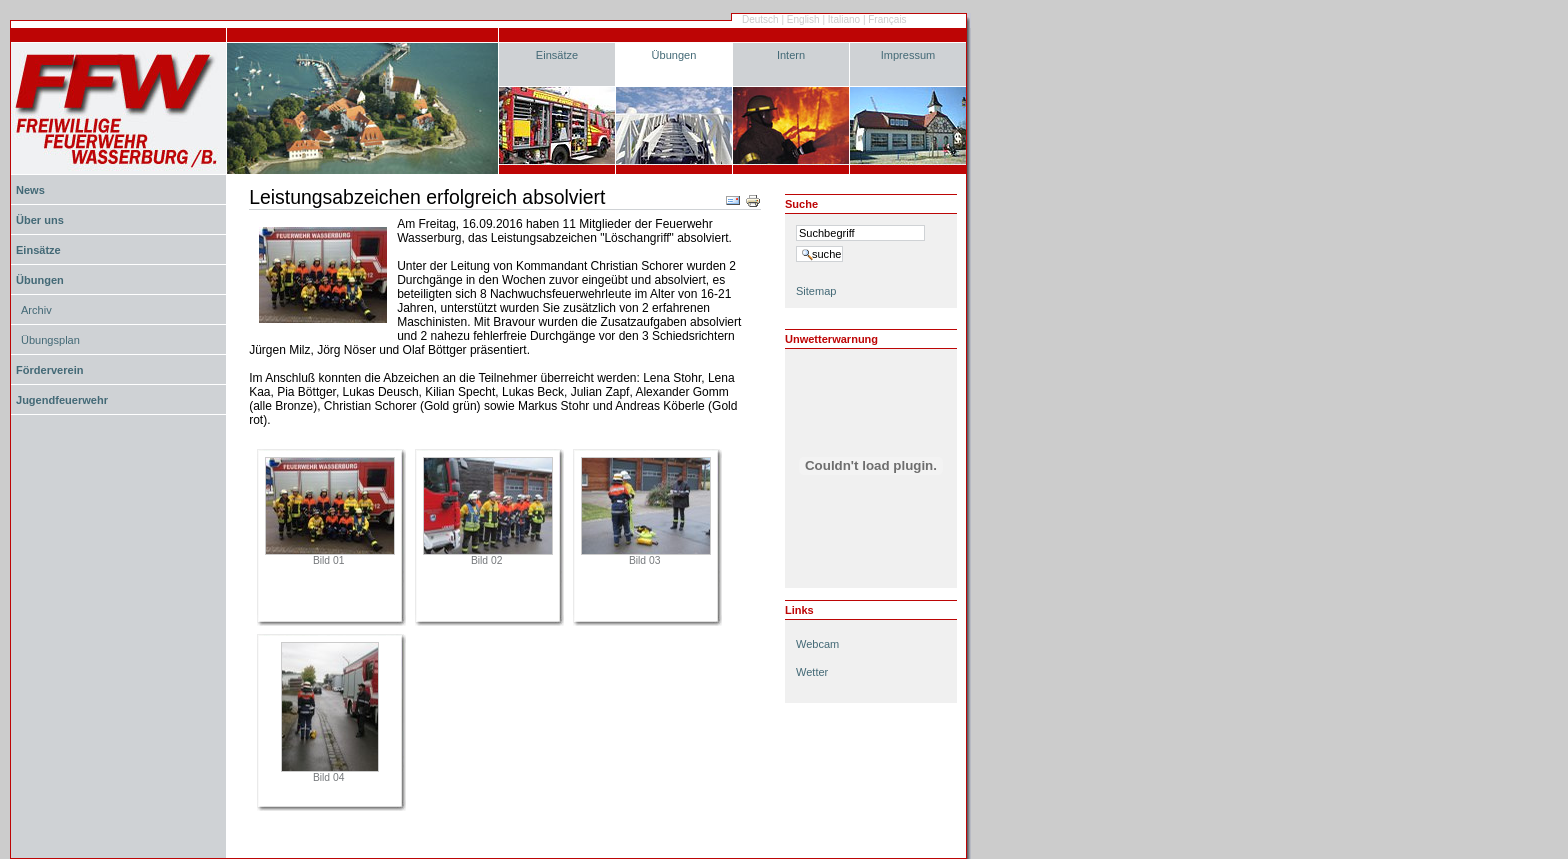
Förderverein (49, 370)
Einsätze (557, 55)
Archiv (36, 310)
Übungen (674, 55)
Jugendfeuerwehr (62, 400)
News (30, 190)
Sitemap (816, 291)
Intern (791, 55)
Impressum (908, 55)
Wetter (812, 672)
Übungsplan (50, 340)
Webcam (817, 644)
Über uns (40, 220)
